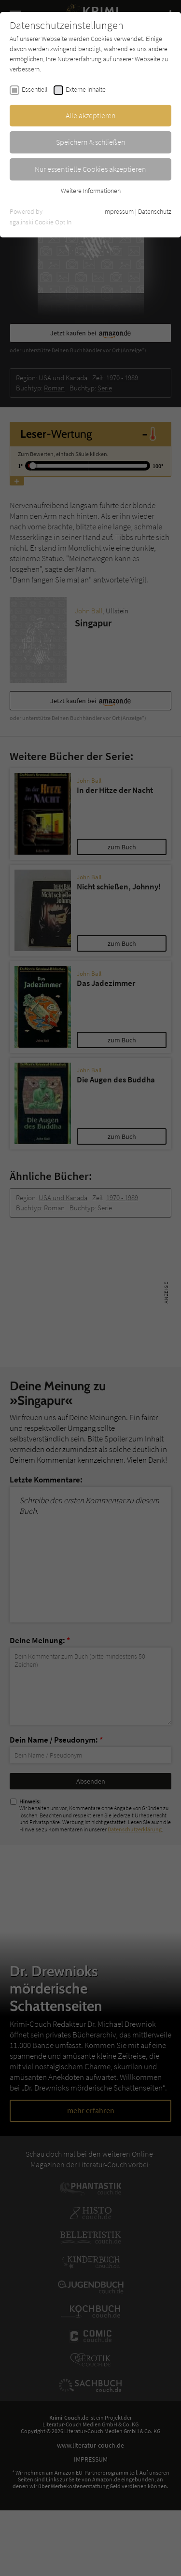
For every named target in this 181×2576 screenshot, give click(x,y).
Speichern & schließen (90, 142)
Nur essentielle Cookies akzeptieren (90, 169)
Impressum (118, 211)
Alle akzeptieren (91, 115)
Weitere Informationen (91, 190)
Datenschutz (154, 211)
